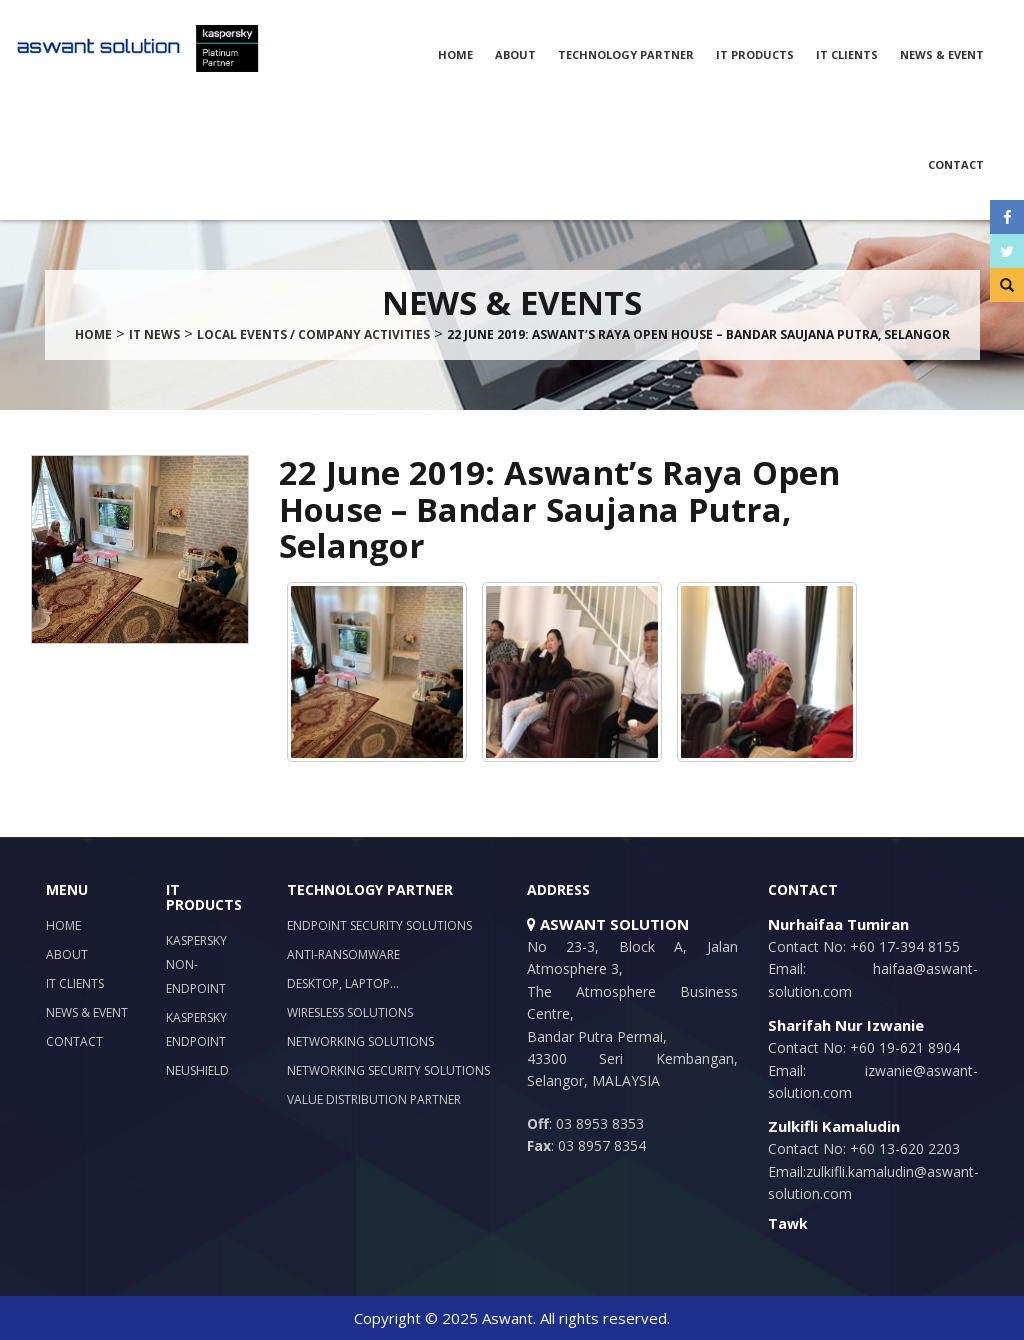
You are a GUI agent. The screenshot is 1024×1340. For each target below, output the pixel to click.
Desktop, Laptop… (343, 983)
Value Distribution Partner (374, 1099)
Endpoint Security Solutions (379, 925)
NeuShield (197, 1070)
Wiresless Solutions (350, 1012)
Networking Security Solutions (388, 1070)
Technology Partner (626, 54)
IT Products (755, 54)
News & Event (942, 54)
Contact (956, 164)
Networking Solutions (360, 1041)
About (515, 54)
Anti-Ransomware (343, 954)
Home (455, 54)
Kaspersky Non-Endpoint (196, 964)
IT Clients (847, 54)
